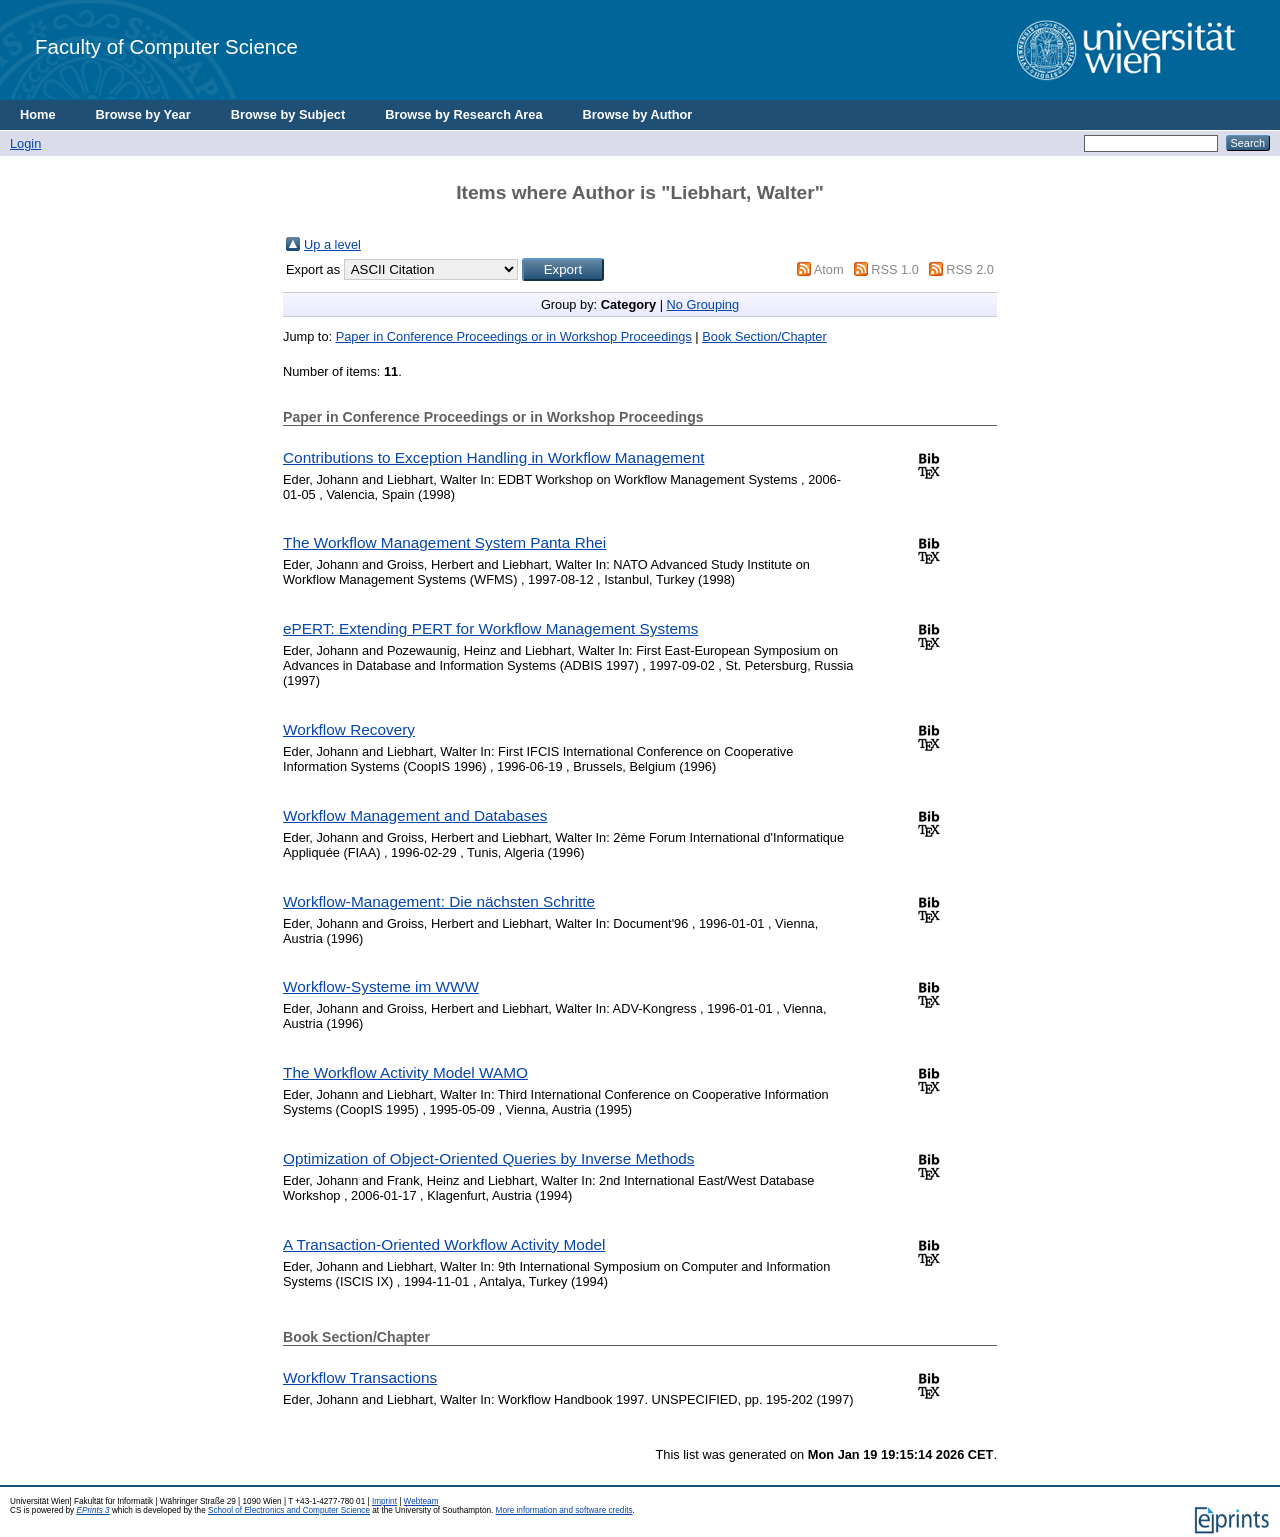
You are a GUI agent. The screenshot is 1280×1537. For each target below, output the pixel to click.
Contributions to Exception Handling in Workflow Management (493, 457)
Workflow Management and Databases (415, 815)
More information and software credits (564, 1510)
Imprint (384, 1501)
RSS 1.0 (895, 269)
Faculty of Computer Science (166, 46)
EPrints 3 (92, 1510)
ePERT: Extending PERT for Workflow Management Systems (490, 628)
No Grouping (703, 304)
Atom (829, 269)
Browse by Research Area (463, 114)
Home (38, 114)
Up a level (332, 244)
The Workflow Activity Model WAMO (405, 1072)
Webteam (421, 1501)
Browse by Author (638, 114)
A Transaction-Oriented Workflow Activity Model (444, 1244)
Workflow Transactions (360, 1377)
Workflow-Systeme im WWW (381, 986)
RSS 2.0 (970, 269)
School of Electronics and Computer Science (289, 1510)
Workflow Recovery (349, 729)
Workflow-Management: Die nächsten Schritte (439, 901)
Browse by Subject (288, 114)
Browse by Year (143, 114)
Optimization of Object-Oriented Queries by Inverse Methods (488, 1158)
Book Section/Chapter (764, 336)
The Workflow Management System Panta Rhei (444, 542)
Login (25, 143)
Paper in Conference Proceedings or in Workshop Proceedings (514, 336)
